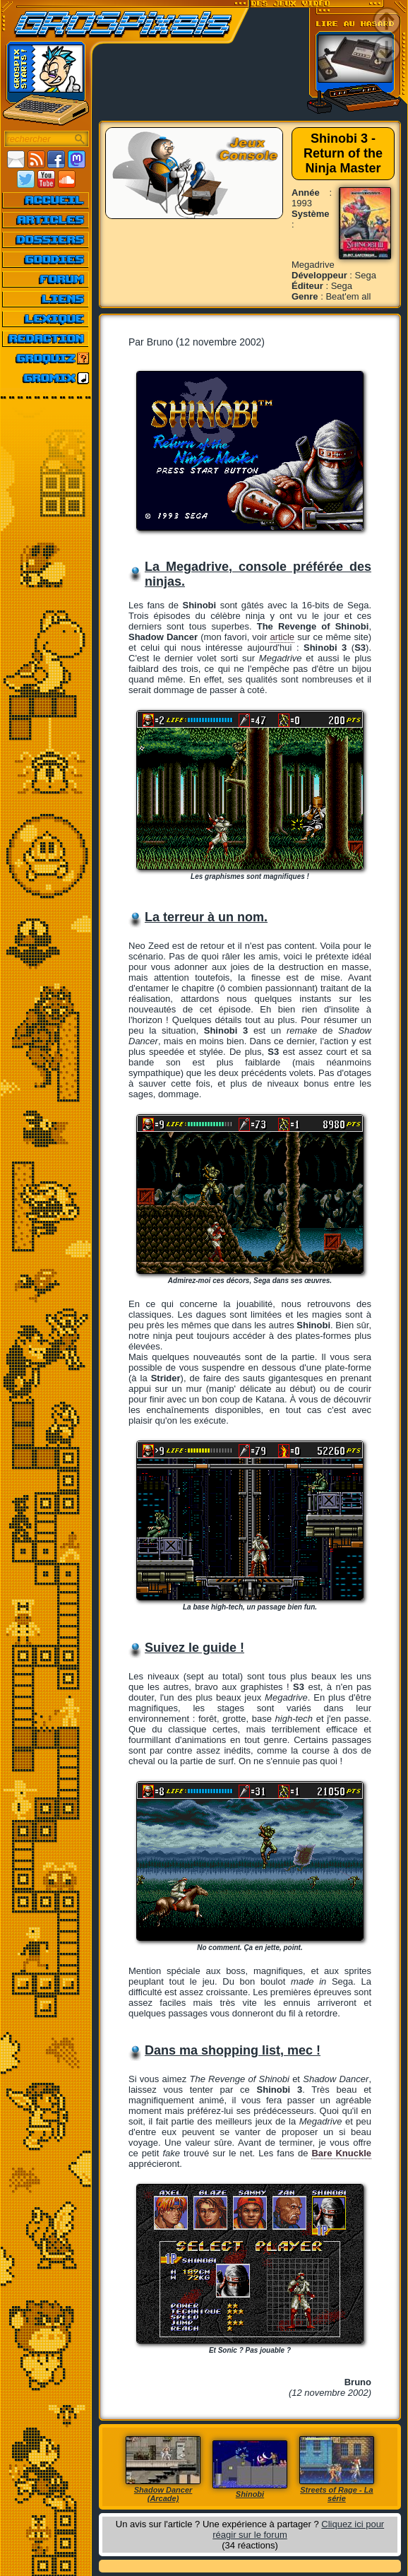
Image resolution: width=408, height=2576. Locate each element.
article (282, 637)
